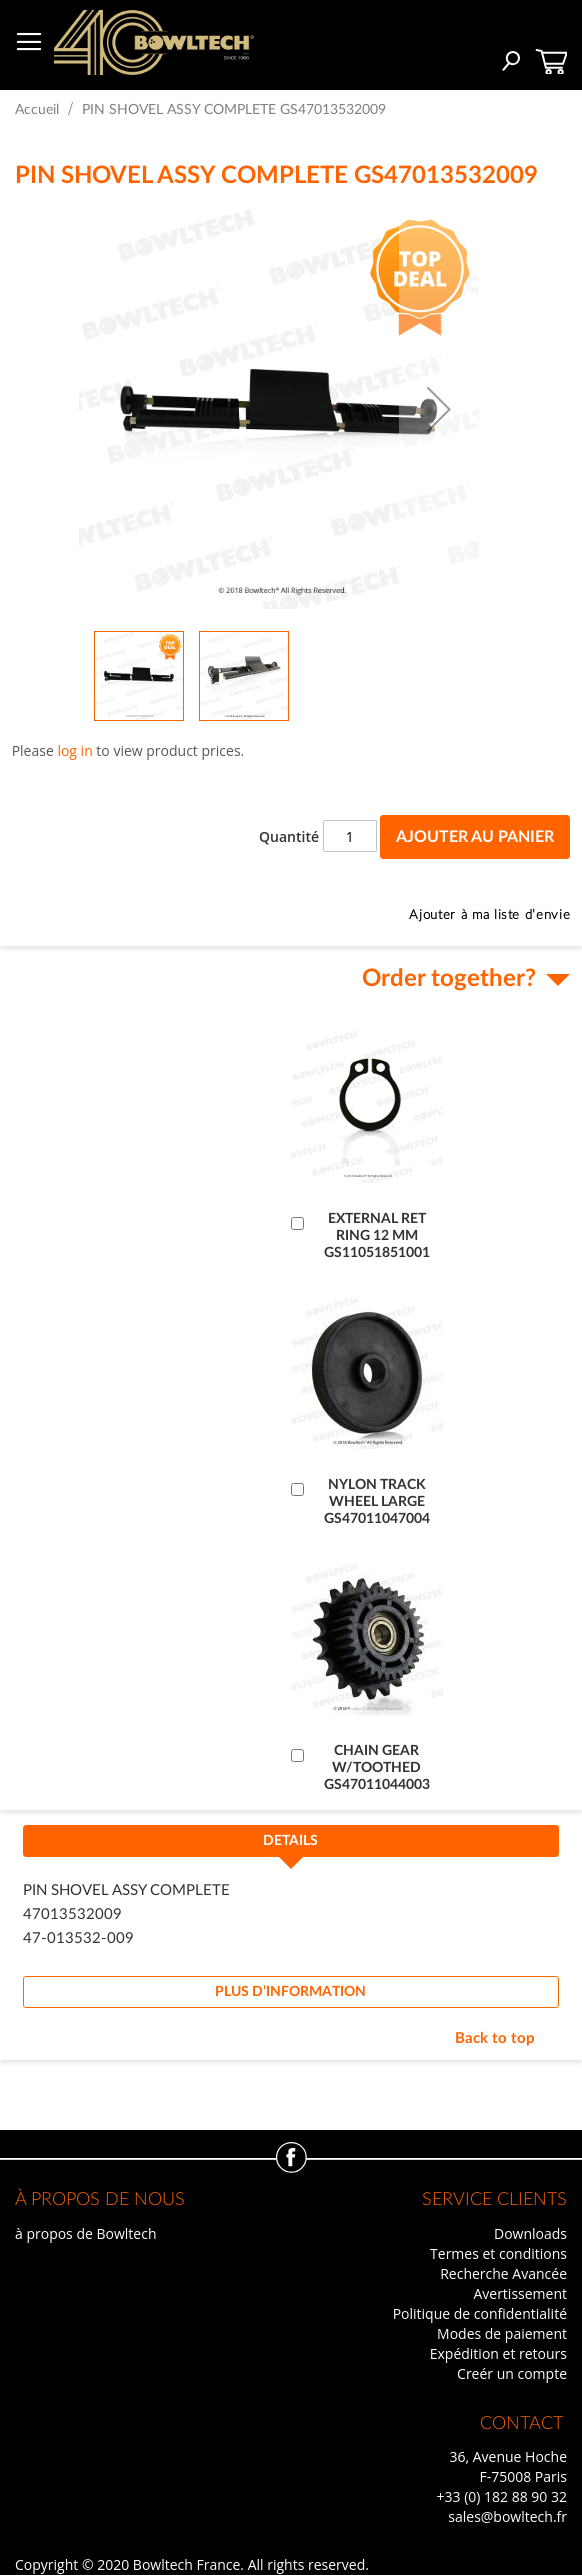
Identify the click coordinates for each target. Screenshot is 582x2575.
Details (290, 1841)
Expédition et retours (498, 2353)
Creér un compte (512, 2373)
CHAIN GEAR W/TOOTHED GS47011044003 (377, 1768)
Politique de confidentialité (480, 2313)
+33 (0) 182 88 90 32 (501, 2496)
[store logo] (154, 42)
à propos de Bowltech (85, 2233)
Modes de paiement (502, 2333)
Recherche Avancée (503, 2273)
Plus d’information (290, 1992)
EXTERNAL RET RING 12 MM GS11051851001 (377, 1236)
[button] (439, 409)
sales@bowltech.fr (507, 2516)
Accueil (37, 110)
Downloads (530, 2233)
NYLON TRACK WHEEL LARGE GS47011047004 (377, 1502)
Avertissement (520, 2293)
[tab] (291, 1847)
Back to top (495, 2038)
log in (74, 750)
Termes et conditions (498, 2253)
